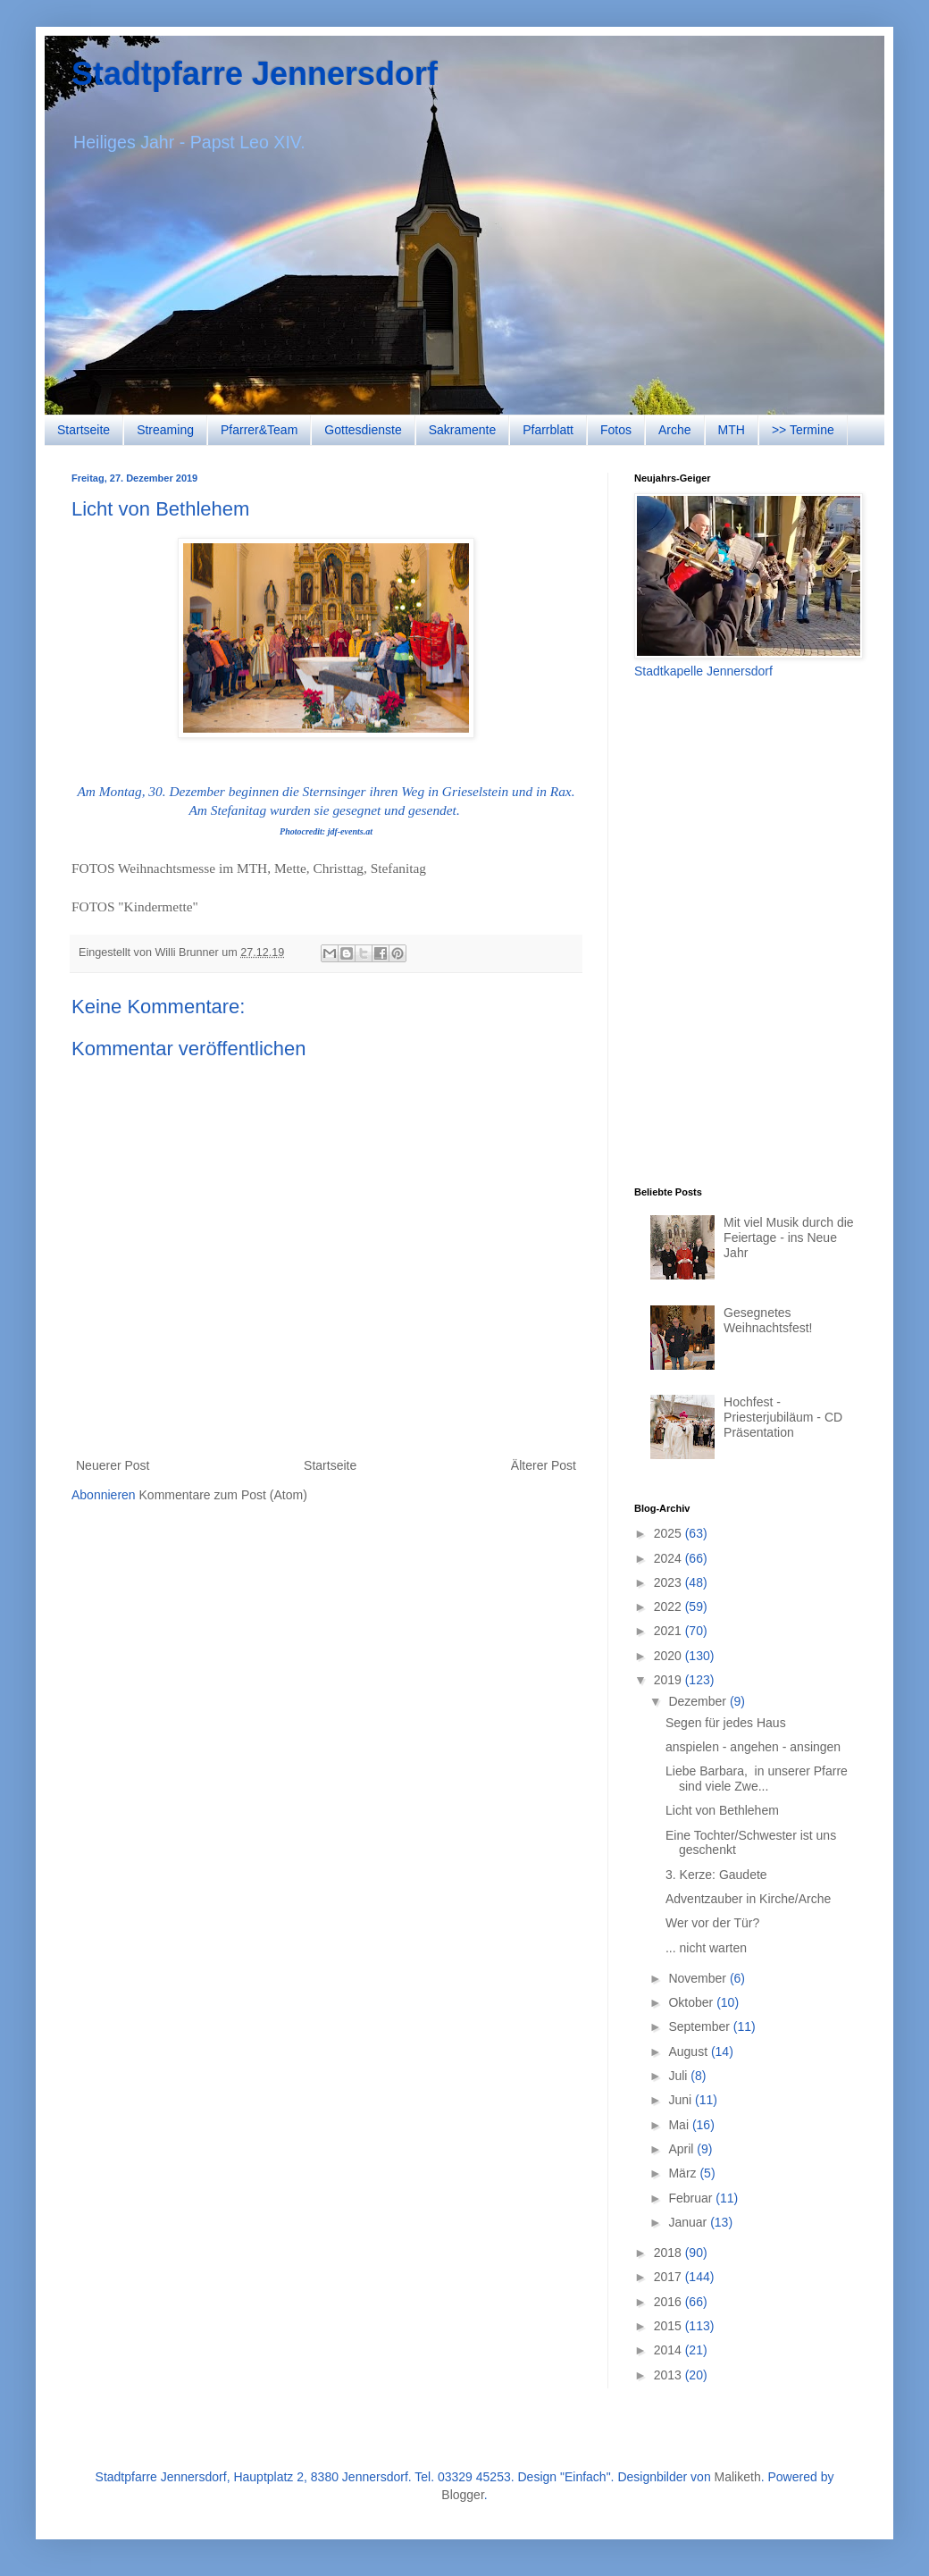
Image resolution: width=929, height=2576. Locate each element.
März (683, 2173)
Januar (689, 2222)
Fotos (616, 430)
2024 (669, 1558)
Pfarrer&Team (259, 430)
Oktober (692, 2002)
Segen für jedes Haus (725, 1723)
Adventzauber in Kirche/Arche (748, 1899)
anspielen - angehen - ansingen (753, 1747)
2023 (669, 1582)
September (700, 2026)
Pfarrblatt (548, 430)
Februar (692, 2198)
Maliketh (738, 2477)
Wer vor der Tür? (712, 1923)
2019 (669, 1680)
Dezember (698, 1701)
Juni (681, 2100)
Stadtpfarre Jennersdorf (254, 73)
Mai (679, 2125)
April (682, 2149)
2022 (669, 1606)
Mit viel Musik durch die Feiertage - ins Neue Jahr (789, 1237)
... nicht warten (706, 1948)
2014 (669, 2350)
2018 (669, 2252)
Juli (679, 2075)
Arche (674, 430)
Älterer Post (543, 1465)
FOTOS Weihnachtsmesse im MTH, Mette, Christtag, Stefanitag (248, 868)
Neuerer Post (112, 1465)
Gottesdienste (362, 430)
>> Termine (803, 430)
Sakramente (462, 430)
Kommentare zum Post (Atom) (223, 1495)
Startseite (83, 430)
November (698, 1978)
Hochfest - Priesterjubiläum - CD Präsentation (783, 1417)
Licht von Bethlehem (722, 1810)
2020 (669, 1656)
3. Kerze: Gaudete (716, 1874)
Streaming (165, 430)
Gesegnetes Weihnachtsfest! (768, 1320)
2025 (669, 1533)
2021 (669, 1631)
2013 (669, 2375)
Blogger (462, 2495)
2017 (669, 2277)
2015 (669, 2326)
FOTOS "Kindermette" (134, 906)
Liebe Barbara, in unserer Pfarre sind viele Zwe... (756, 1778)
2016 (669, 2302)
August (689, 2051)
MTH (731, 430)
